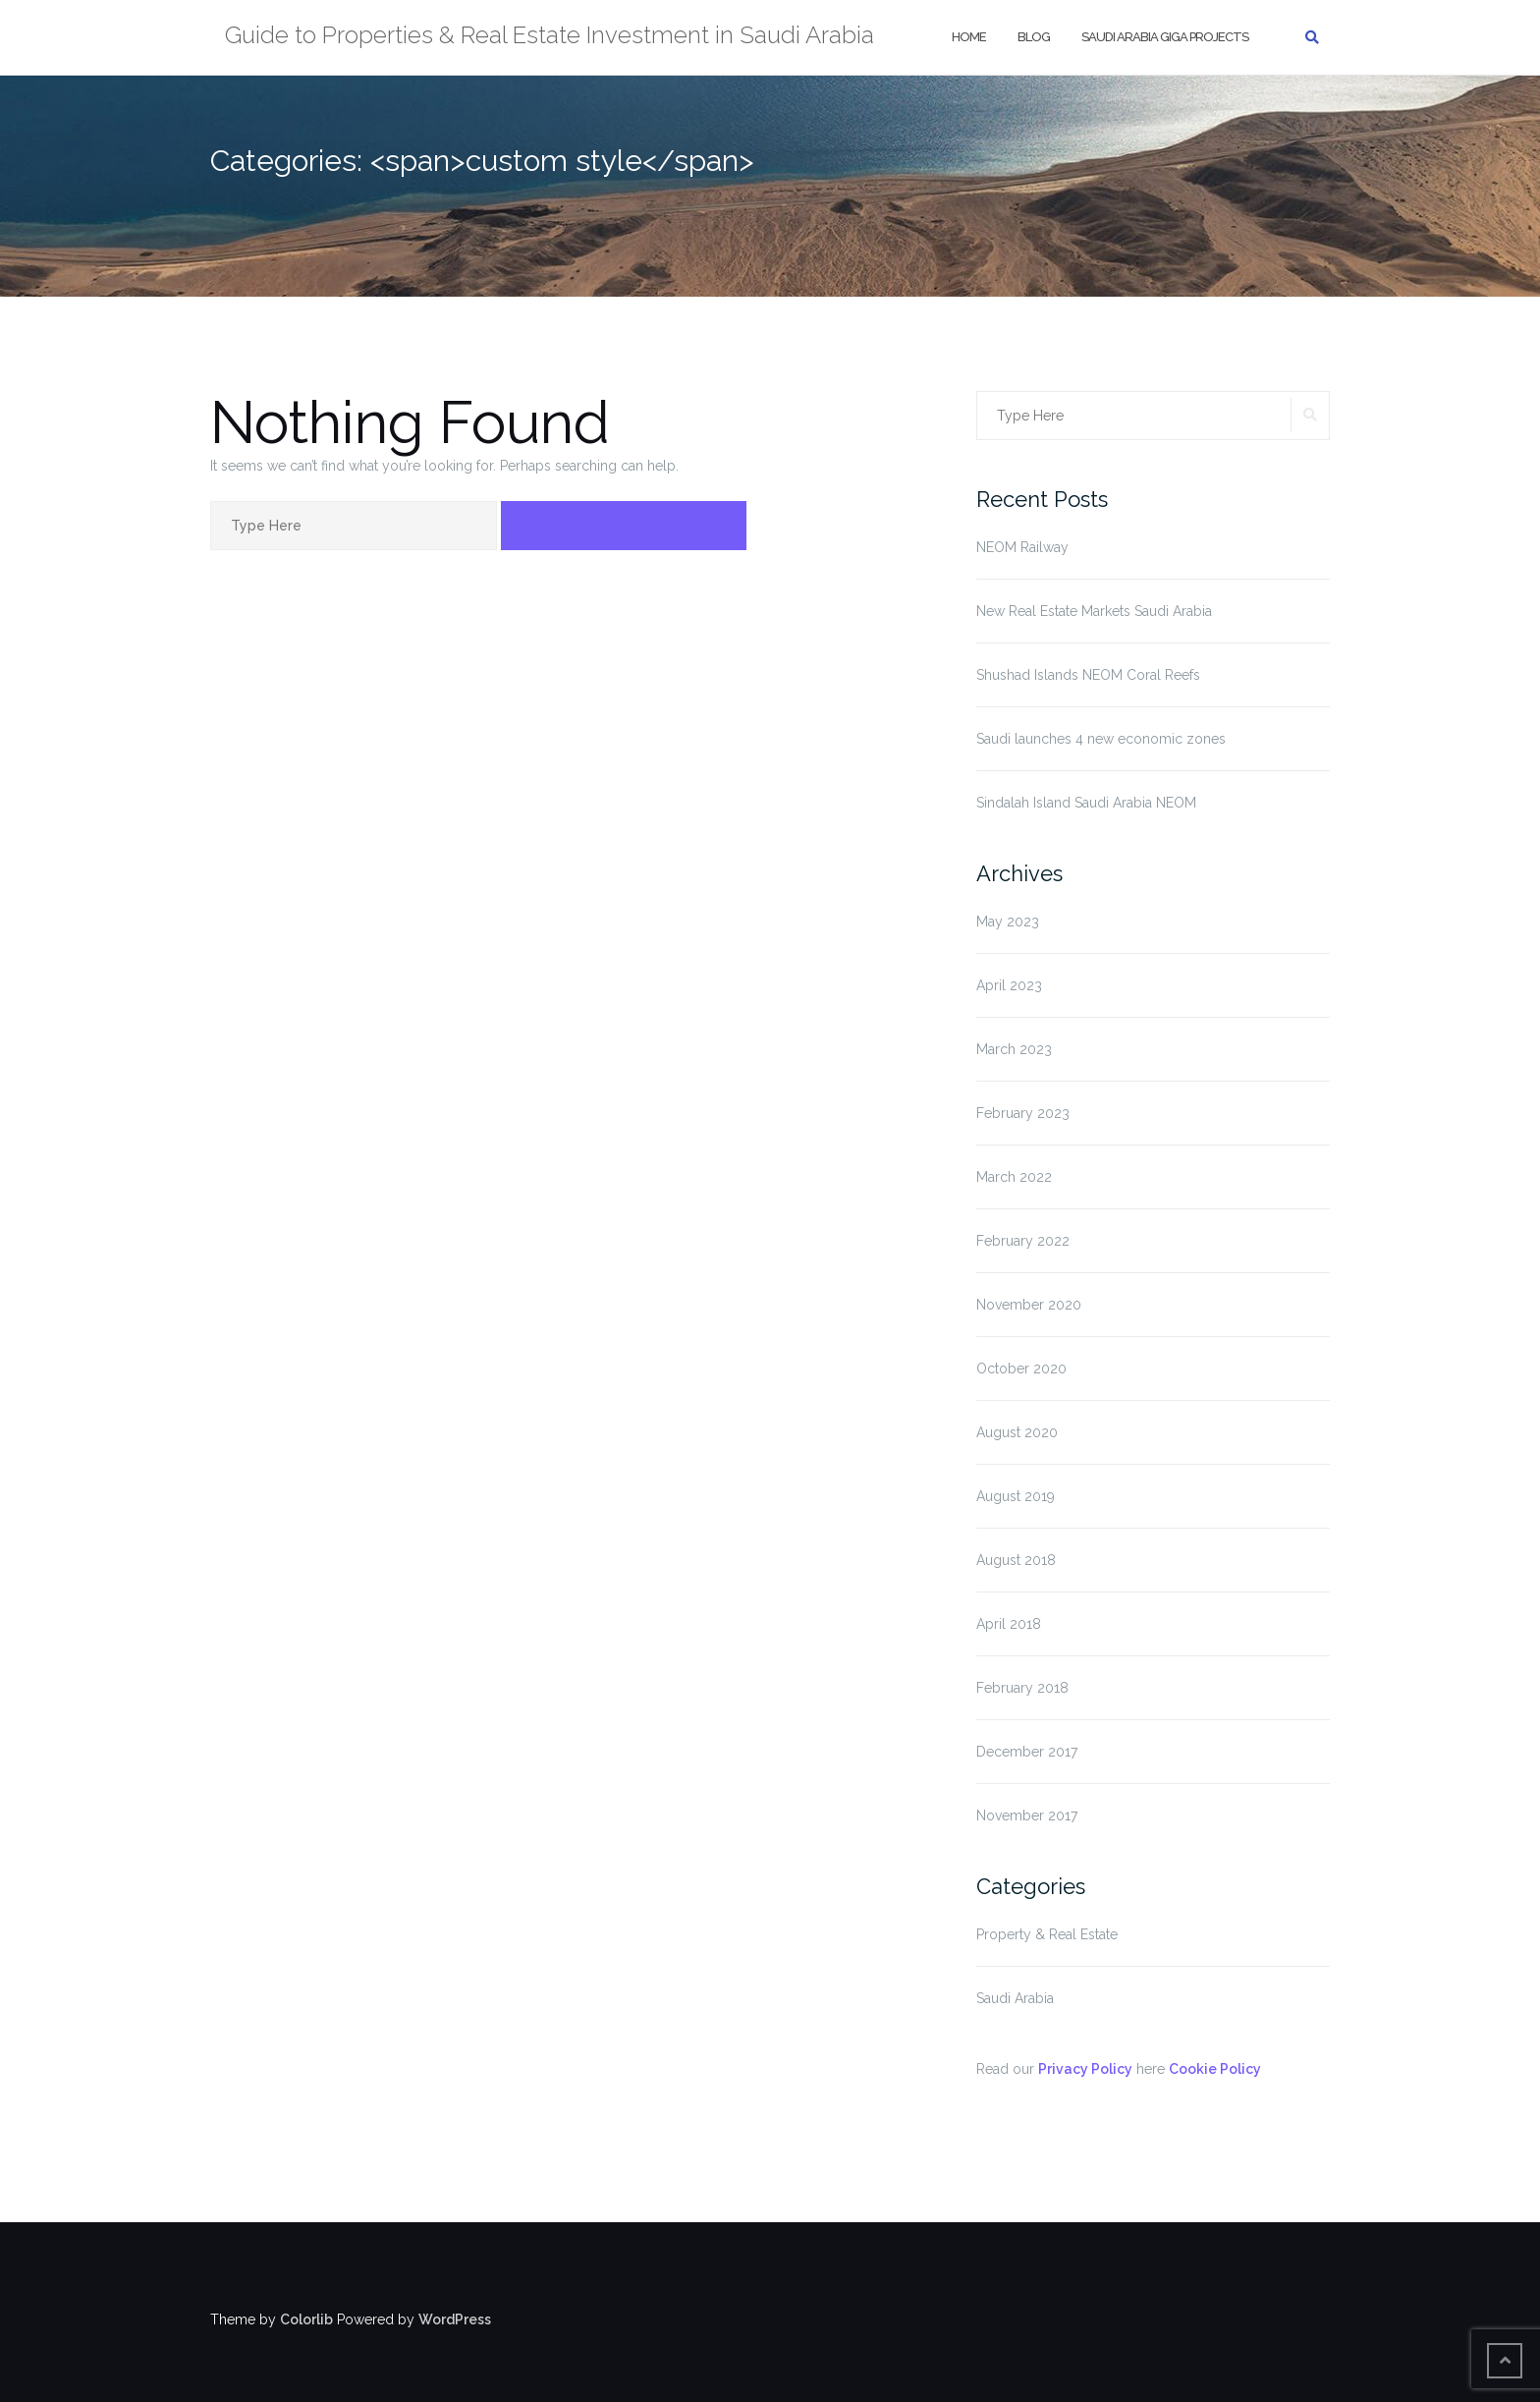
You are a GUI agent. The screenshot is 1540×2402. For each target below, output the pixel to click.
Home (969, 36)
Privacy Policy (1085, 2069)
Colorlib (306, 2319)
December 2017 (1026, 1752)
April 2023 (1009, 985)
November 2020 (1028, 1305)
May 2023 (1007, 921)
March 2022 (1014, 1177)
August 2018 (1016, 1560)
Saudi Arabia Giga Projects (1164, 36)
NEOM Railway (1022, 547)
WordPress (454, 2319)
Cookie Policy (1215, 2069)
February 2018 (1022, 1688)
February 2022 (1023, 1241)
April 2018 (1008, 1624)
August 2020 (1017, 1432)
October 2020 (1021, 1368)
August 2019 (1015, 1496)
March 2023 (1014, 1049)
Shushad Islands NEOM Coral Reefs (1088, 675)
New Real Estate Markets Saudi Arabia (1094, 611)
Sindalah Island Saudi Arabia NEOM (1086, 802)
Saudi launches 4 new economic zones (1101, 739)
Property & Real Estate (1047, 1934)
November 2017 (1026, 1815)
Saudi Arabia (1015, 1998)
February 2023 (1023, 1113)
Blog (1034, 36)
